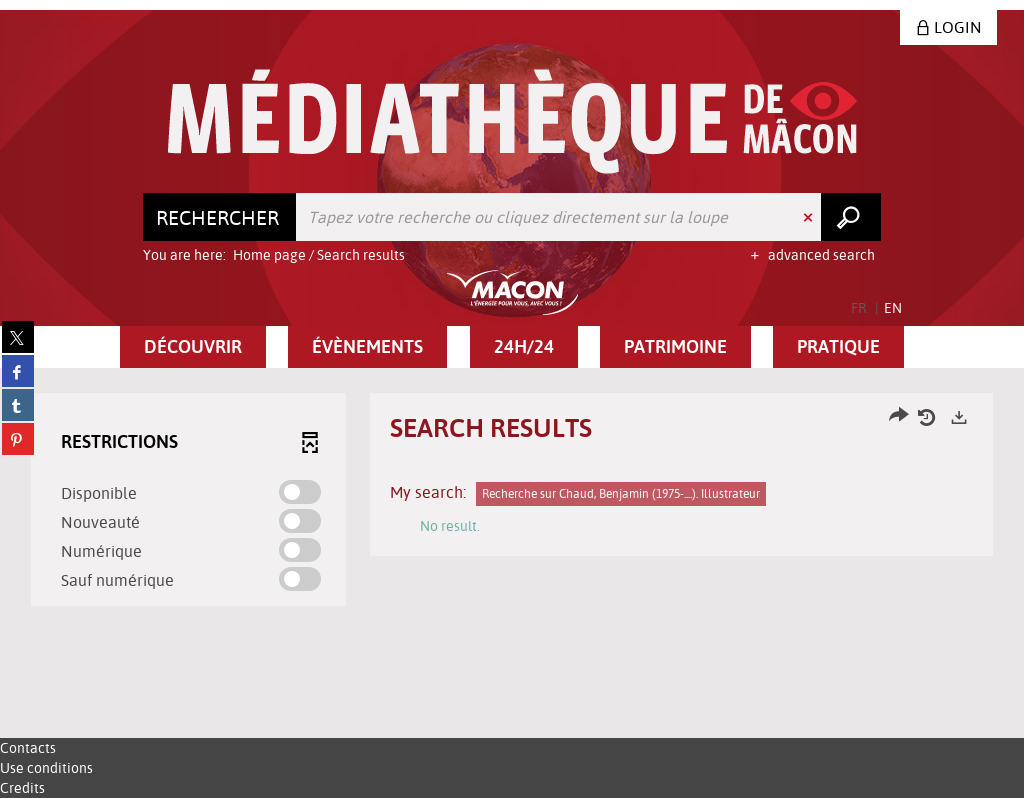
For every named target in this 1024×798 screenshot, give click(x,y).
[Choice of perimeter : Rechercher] (220, 217)
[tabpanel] (512, 502)
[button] (193, 347)
